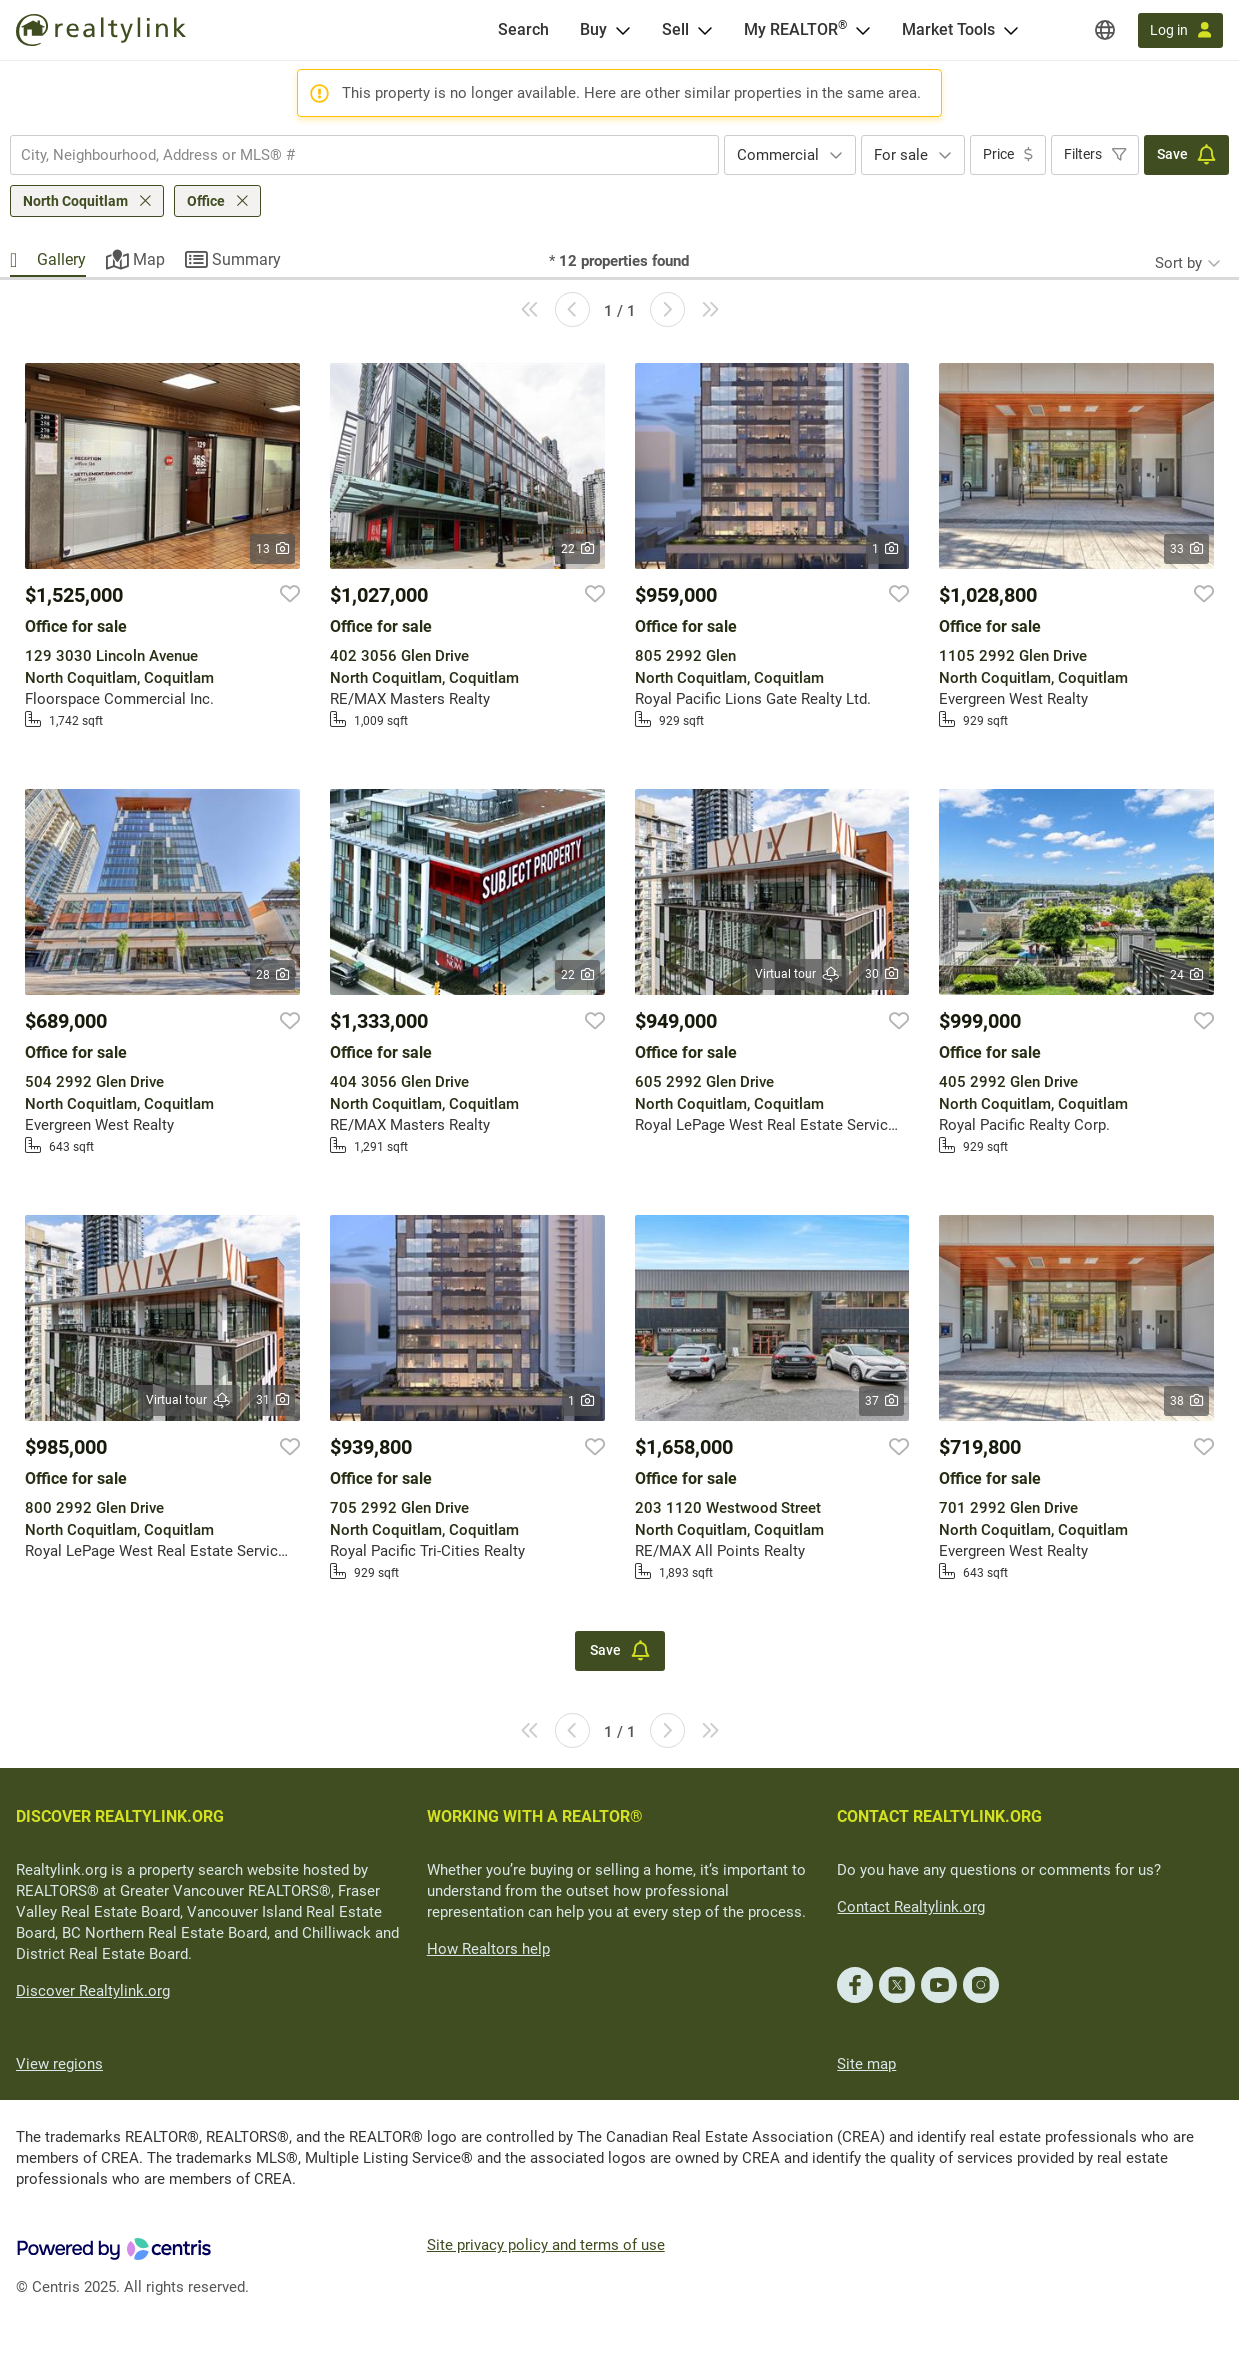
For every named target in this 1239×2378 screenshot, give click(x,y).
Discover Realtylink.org (93, 1991)
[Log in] (1180, 30)
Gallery (61, 259)
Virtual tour (798, 974)
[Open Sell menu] (705, 30)
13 (272, 549)
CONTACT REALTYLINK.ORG (939, 1816)
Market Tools (948, 29)
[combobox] (364, 155)
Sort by (1178, 263)
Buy (593, 29)
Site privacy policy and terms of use (546, 2245)
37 (881, 1401)
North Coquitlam (75, 201)
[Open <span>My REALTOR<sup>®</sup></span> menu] (863, 30)
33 (1186, 549)
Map (149, 259)
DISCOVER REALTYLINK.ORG (120, 1816)
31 (272, 1400)
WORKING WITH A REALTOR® (535, 1816)
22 (577, 549)
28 (272, 975)
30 (881, 974)
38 (1186, 1401)
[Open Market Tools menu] (1011, 30)
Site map (866, 2064)
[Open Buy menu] (623, 30)
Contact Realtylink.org (911, 1907)
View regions (59, 2064)
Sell (675, 29)
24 (1186, 975)
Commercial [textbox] (778, 155)
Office (206, 201)
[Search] (523, 30)
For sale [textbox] (901, 155)
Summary (246, 259)
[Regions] (1105, 30)
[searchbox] (352, 155)
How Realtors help (488, 1949)
